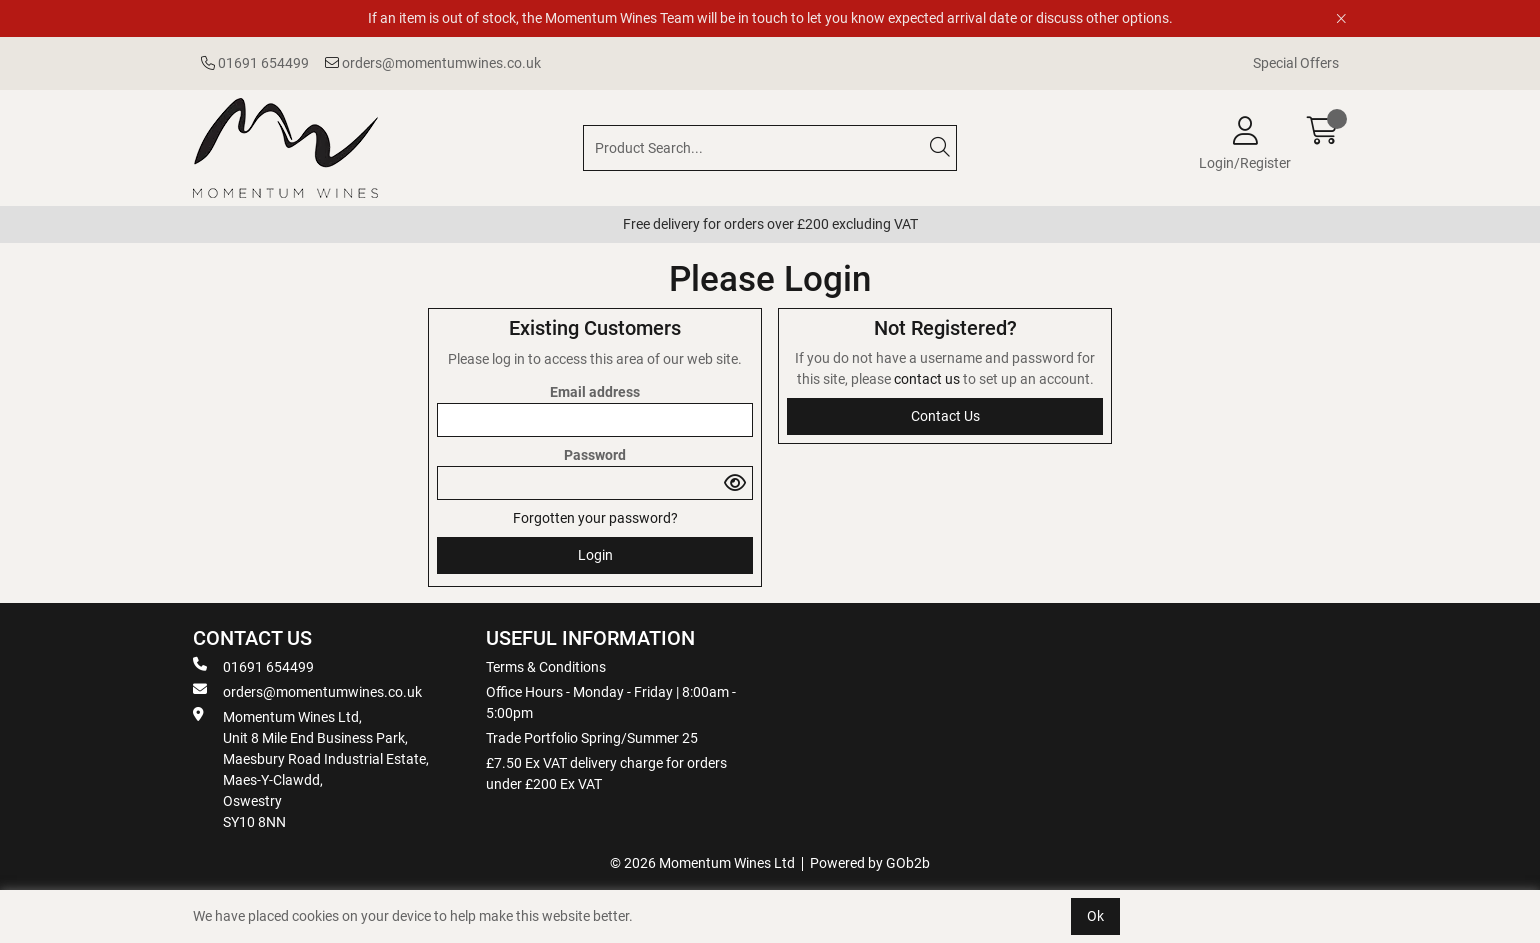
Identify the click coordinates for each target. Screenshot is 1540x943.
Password (595, 455)
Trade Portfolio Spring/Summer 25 (592, 738)
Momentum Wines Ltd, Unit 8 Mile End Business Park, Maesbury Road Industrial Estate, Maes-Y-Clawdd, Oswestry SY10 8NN (311, 768)
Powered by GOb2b (870, 863)
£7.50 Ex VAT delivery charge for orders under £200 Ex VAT (606, 773)
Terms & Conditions (546, 667)
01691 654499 (255, 63)
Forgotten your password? (595, 518)
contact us (928, 379)
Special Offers (1296, 63)
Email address (595, 392)
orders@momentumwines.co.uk (433, 63)
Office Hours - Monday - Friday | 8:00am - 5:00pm (611, 702)
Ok (1095, 916)
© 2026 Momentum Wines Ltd (702, 863)
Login (595, 555)
